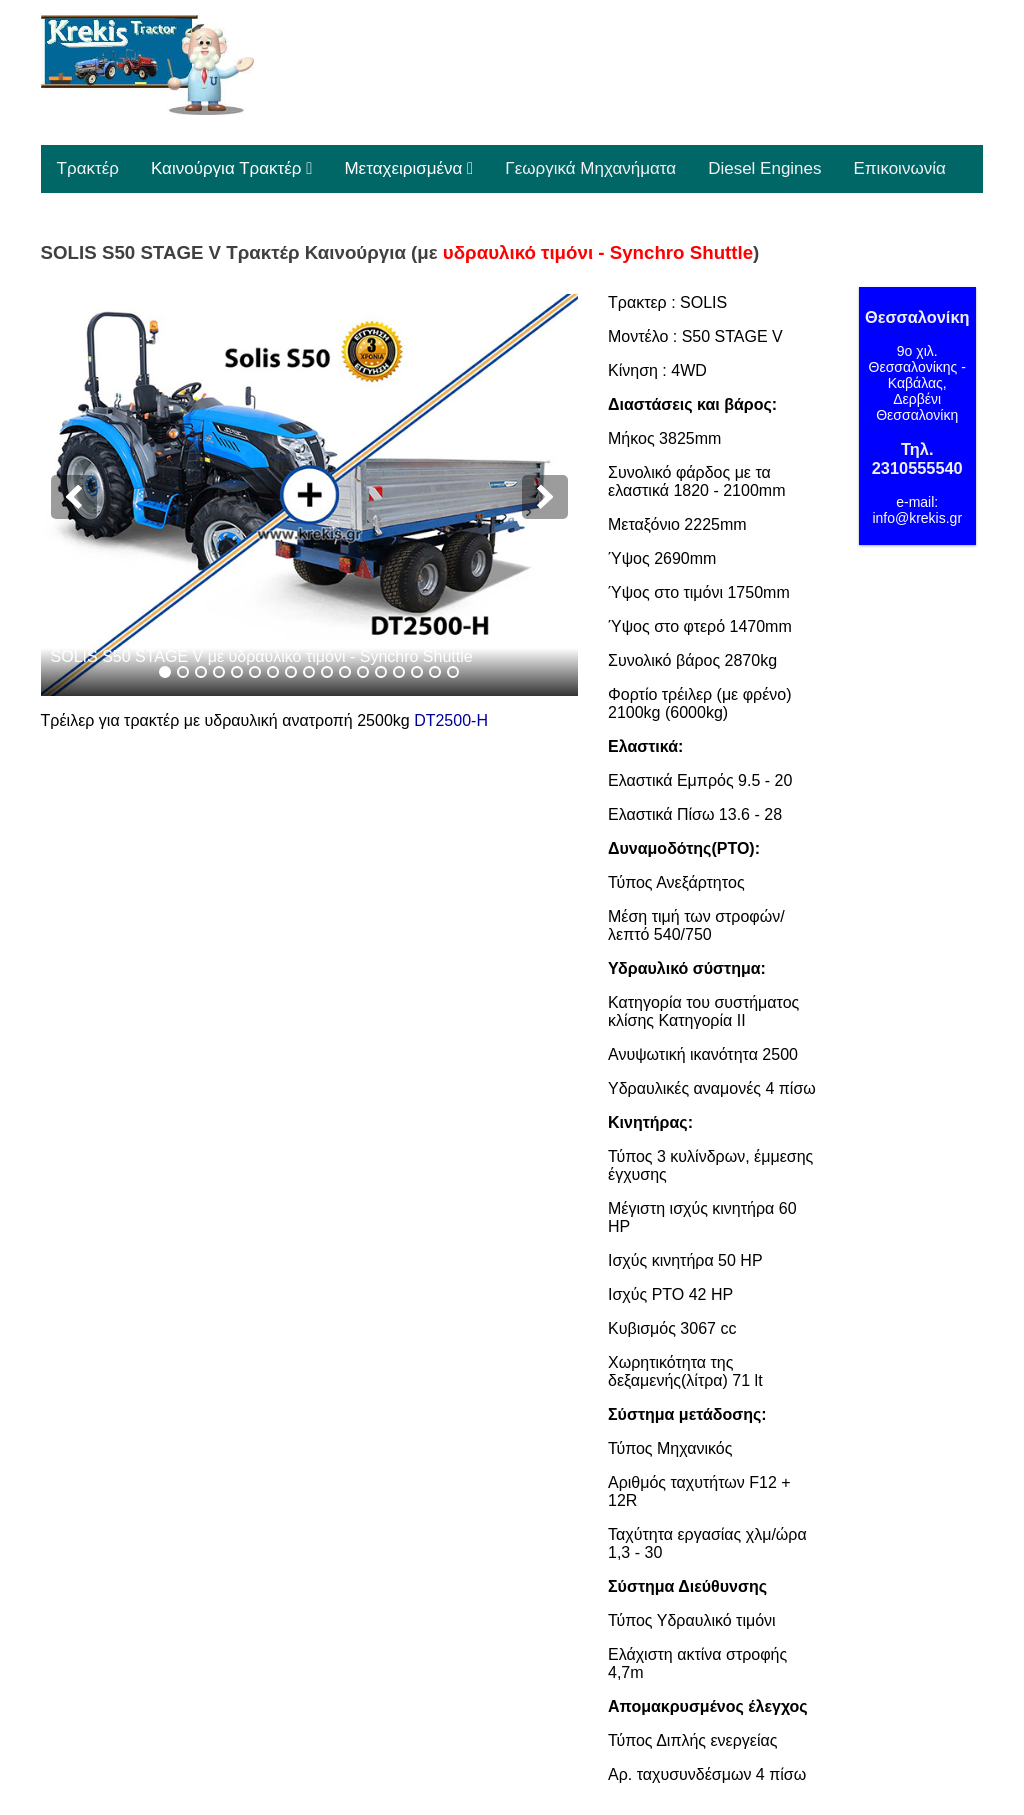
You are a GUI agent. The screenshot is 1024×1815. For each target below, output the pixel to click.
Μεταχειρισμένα (408, 168)
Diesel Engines (764, 168)
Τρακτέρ (88, 168)
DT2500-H (451, 720)
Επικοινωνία (900, 168)
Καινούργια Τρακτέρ (231, 168)
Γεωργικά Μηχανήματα (590, 168)
